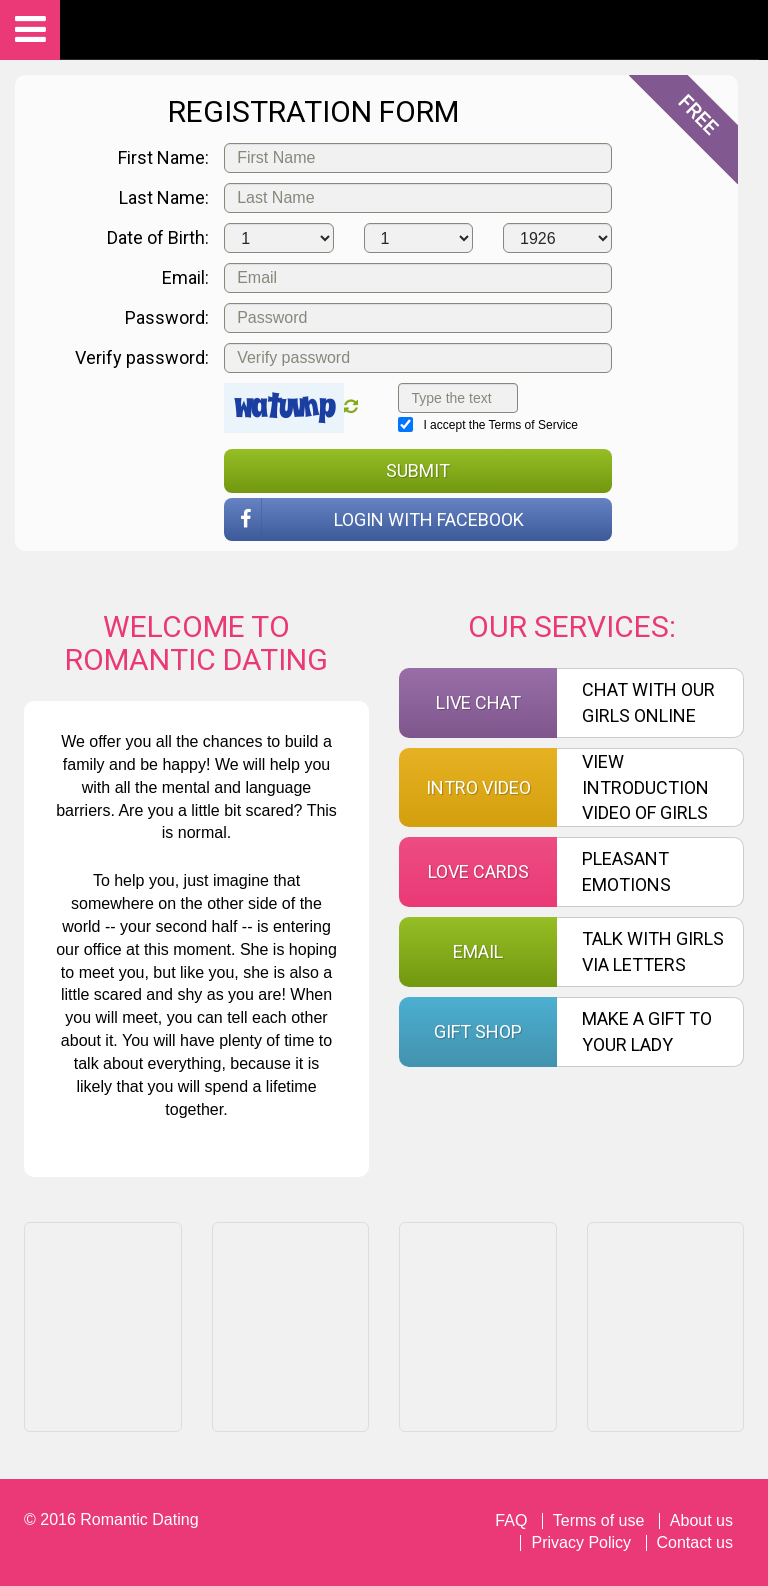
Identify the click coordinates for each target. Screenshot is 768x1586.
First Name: (163, 157)
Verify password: (142, 357)
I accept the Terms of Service (488, 424)
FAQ (511, 1520)
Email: (185, 277)
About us (701, 1520)
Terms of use (599, 1520)
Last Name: (164, 197)
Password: (167, 317)
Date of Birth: (158, 237)
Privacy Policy (581, 1542)
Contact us (695, 1542)
